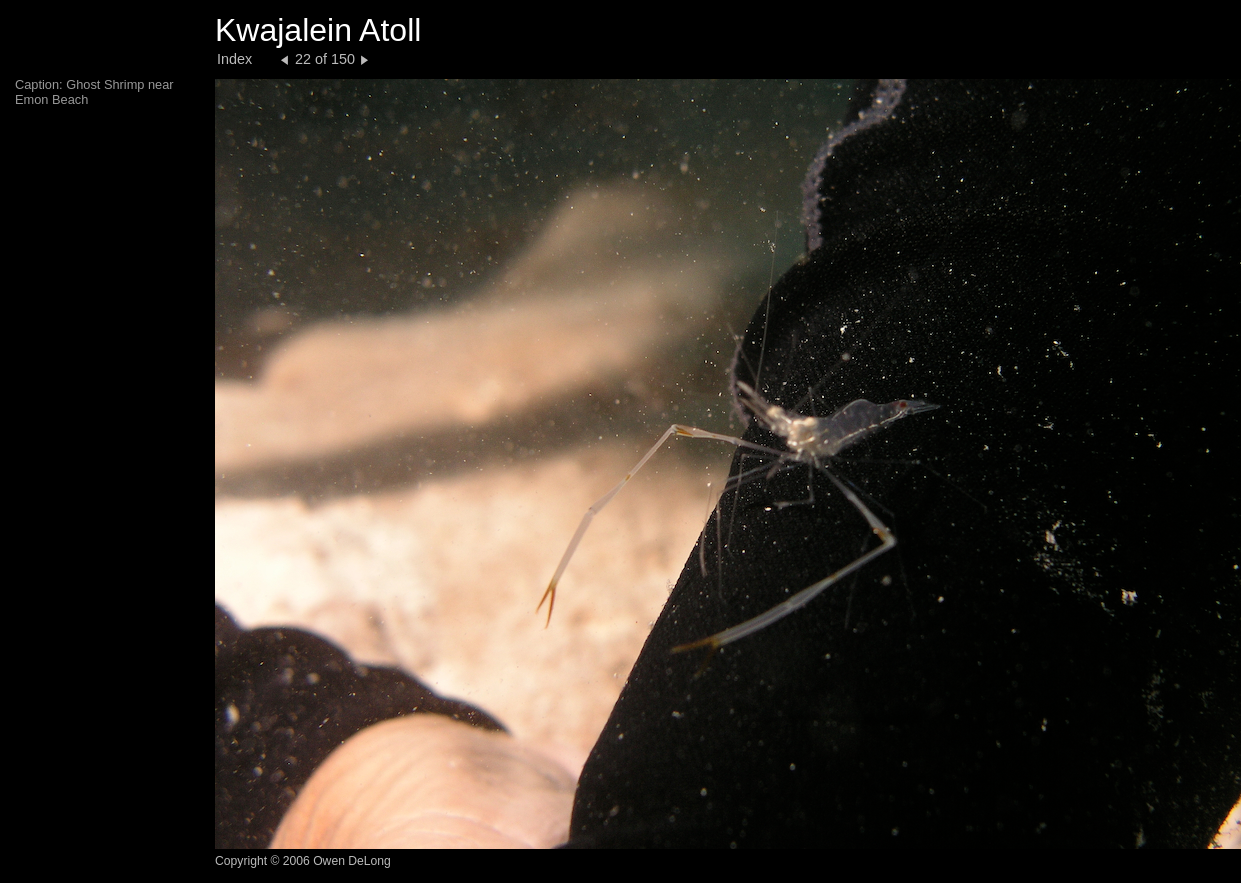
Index (234, 59)
